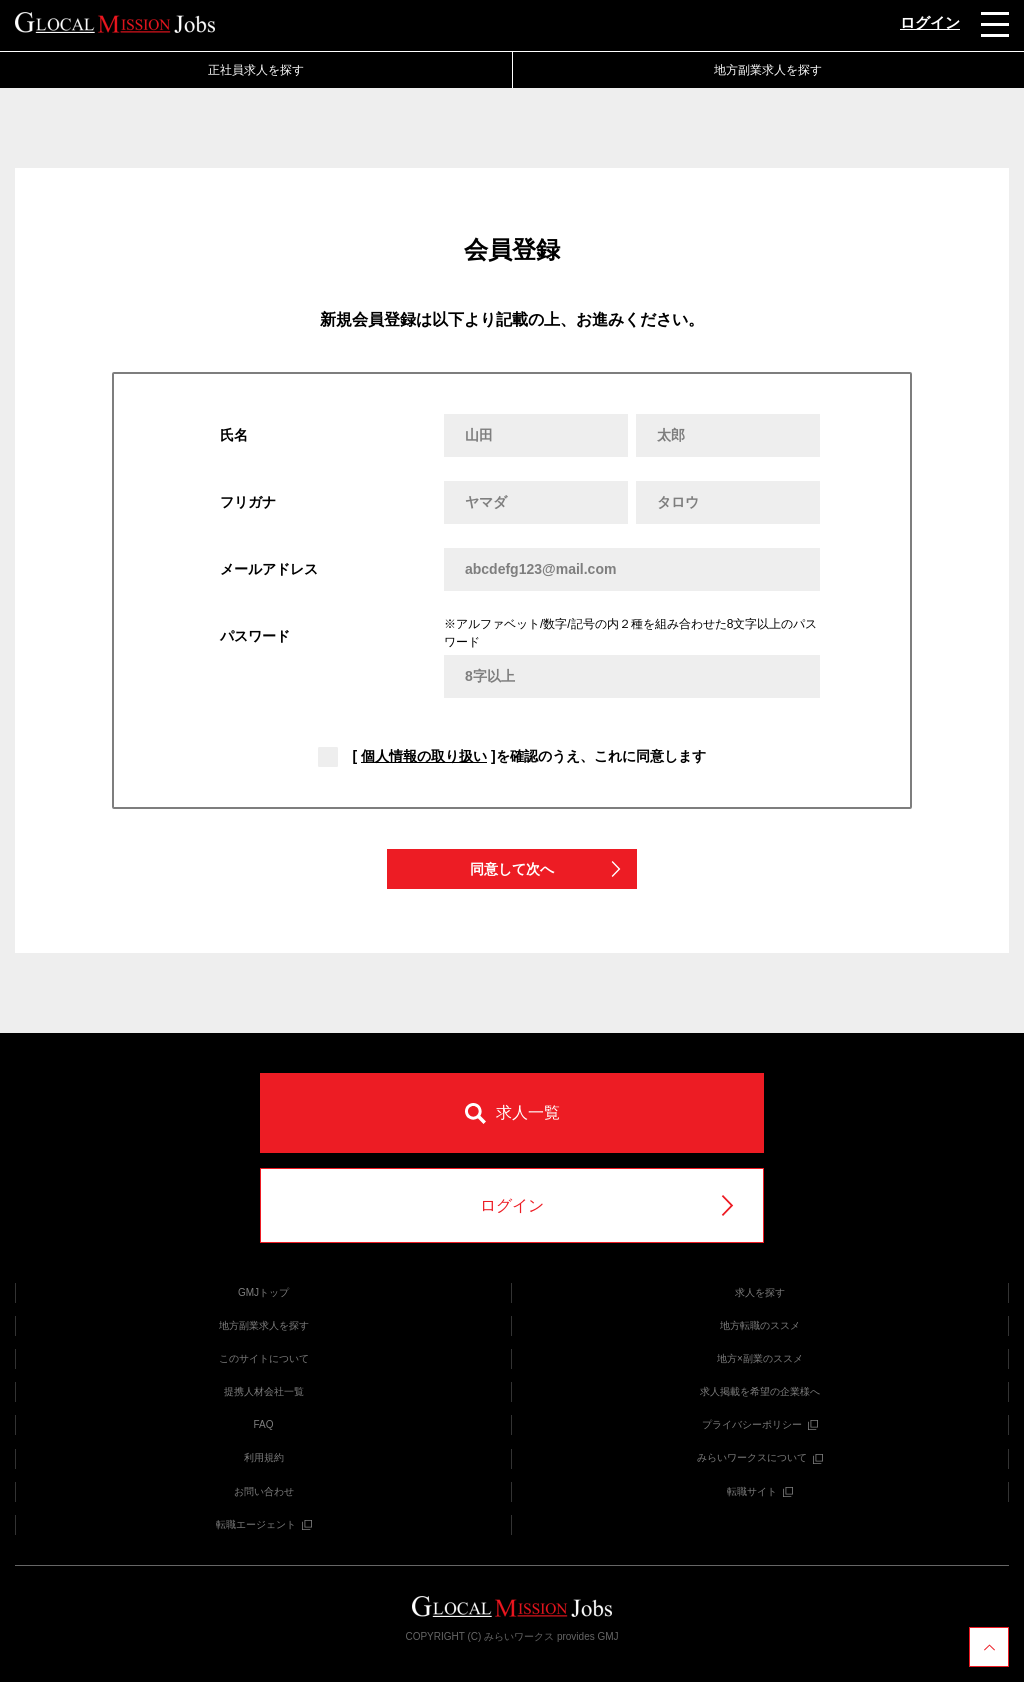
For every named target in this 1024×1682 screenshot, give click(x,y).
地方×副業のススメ (760, 1358)
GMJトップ (263, 1292)
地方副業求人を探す (768, 70)
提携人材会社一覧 (264, 1391)
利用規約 (264, 1457)
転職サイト (760, 1491)
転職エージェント (264, 1524)
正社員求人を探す (256, 70)
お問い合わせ (264, 1491)
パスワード (255, 636)
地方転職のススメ (760, 1325)
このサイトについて (264, 1358)
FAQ (263, 1424)
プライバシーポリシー (760, 1424)
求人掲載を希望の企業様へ (760, 1391)
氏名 (234, 435)
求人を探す (760, 1292)
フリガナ (248, 502)
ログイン (930, 22)
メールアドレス (269, 569)
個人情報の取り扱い (424, 756)
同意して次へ (547, 869)
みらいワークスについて (760, 1457)
